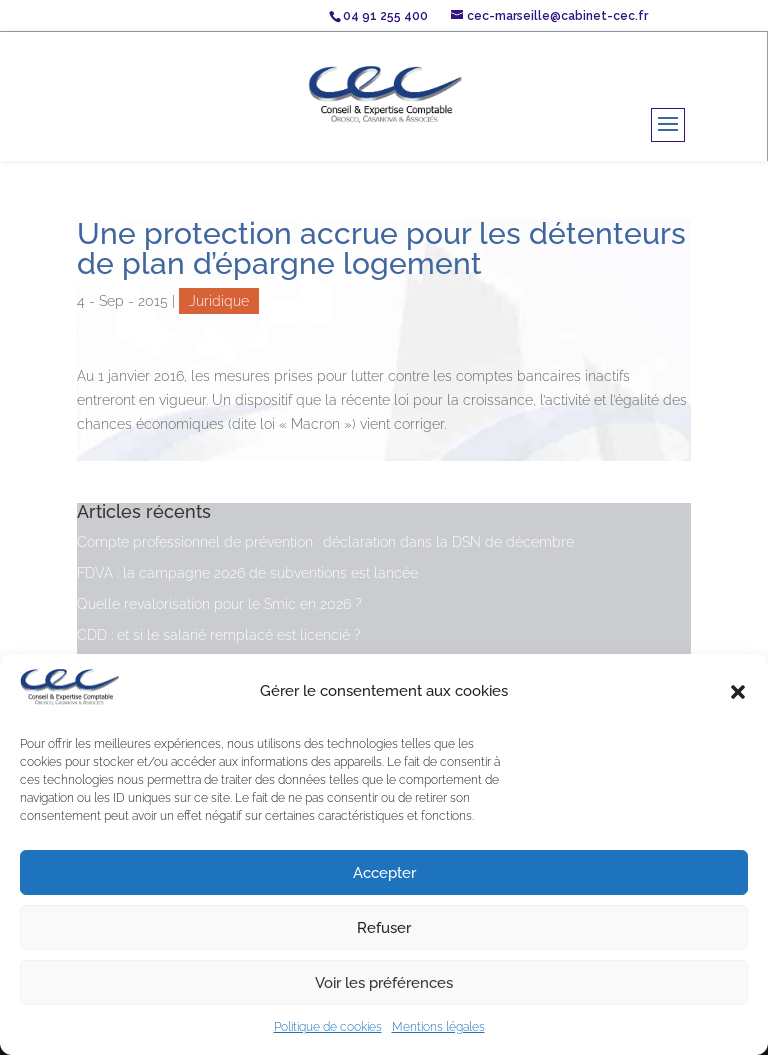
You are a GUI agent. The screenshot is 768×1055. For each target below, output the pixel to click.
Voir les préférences (384, 983)
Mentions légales (438, 1027)
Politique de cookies (328, 1027)
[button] (738, 692)
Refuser (384, 928)
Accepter (384, 873)
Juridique (219, 301)
